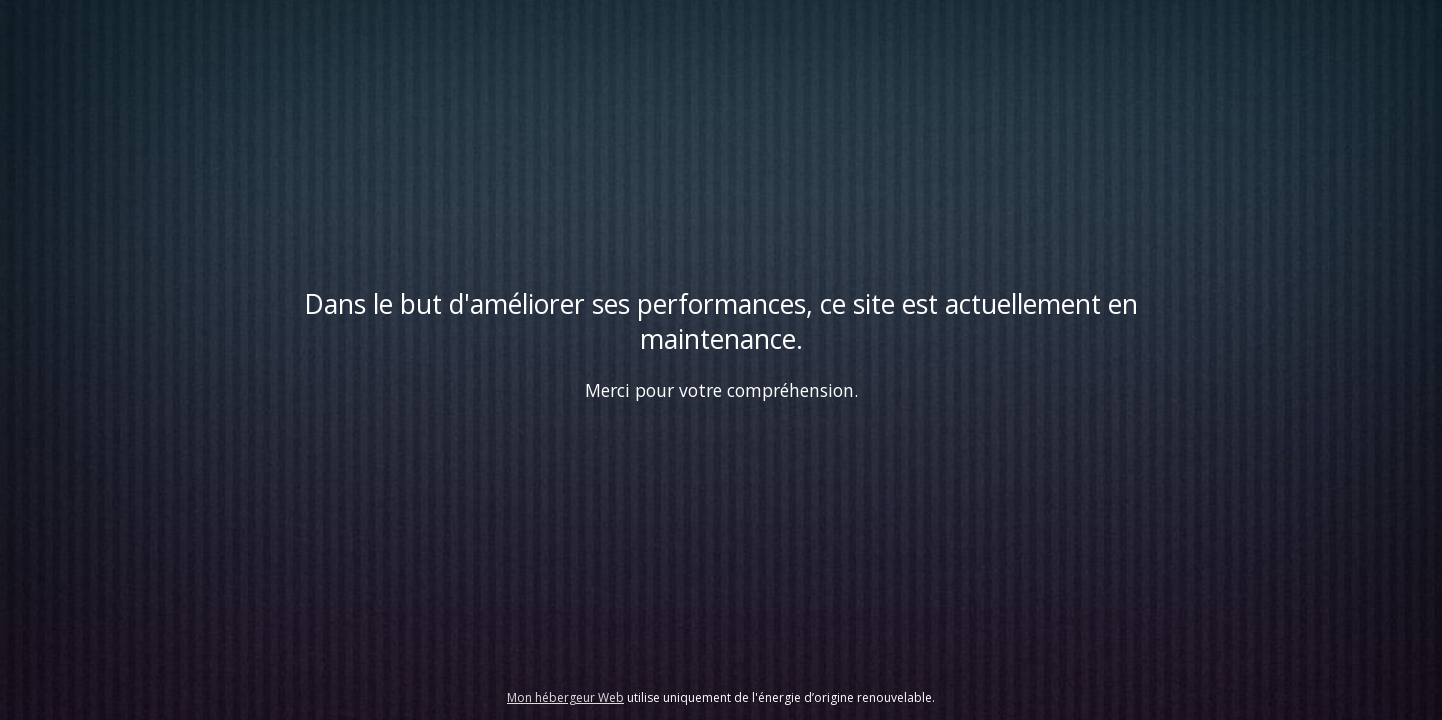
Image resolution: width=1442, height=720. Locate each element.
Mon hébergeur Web (565, 697)
